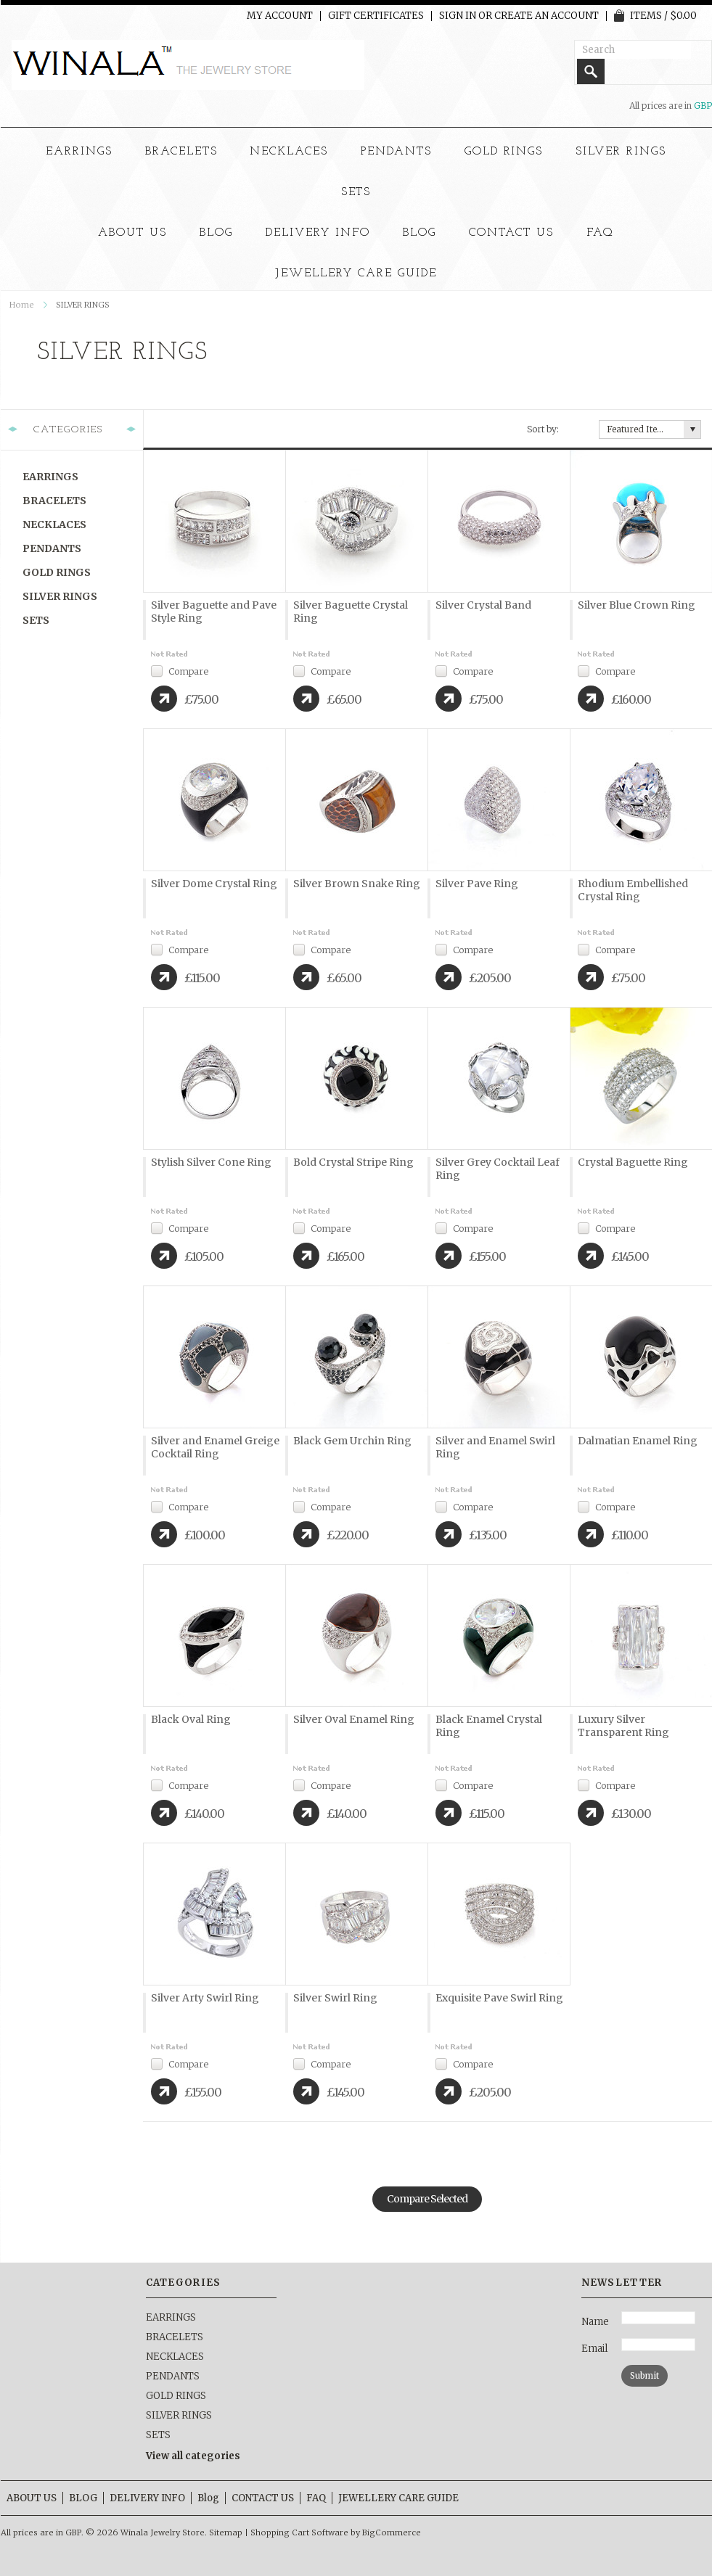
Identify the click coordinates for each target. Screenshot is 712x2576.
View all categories (193, 2456)
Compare (188, 670)
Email (594, 2348)
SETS (356, 192)
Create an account (546, 16)
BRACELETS (181, 151)
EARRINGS (79, 151)
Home (21, 305)
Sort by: (543, 429)
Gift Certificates (376, 16)
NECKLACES (289, 151)
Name (595, 2322)
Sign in (457, 16)
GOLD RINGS (504, 151)
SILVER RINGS (621, 151)
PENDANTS (396, 151)
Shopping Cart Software (299, 2532)
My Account (280, 16)
